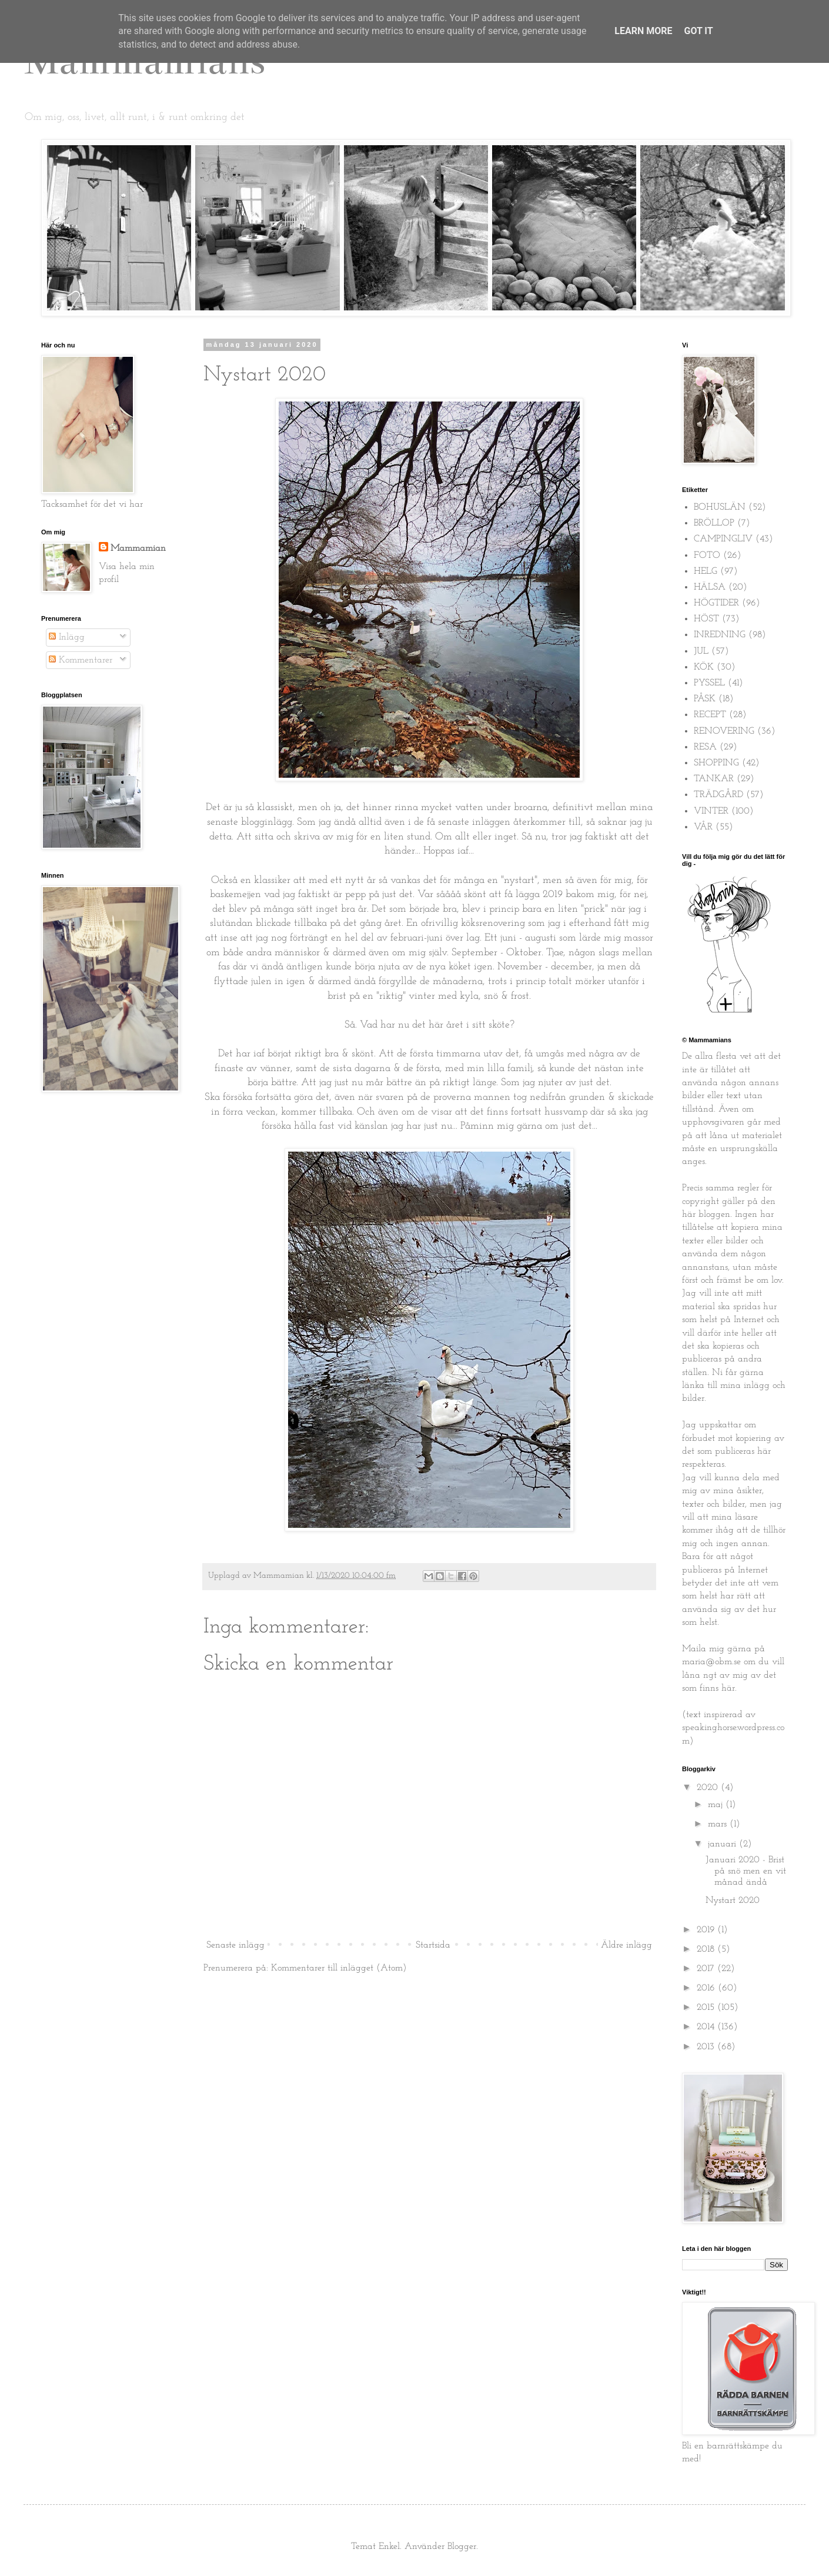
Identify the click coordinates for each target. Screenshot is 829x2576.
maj (717, 1804)
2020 (709, 1787)
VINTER (711, 811)
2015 (707, 2007)
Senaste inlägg (235, 1945)
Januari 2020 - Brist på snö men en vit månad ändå (746, 1871)
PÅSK (705, 699)
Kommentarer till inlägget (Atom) (338, 1968)
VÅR (703, 827)
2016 (707, 1988)
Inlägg (67, 637)
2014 (707, 2027)
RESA (705, 747)
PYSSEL (709, 683)
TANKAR (714, 779)
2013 (707, 2047)
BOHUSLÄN (720, 507)
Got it (698, 30)
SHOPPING (716, 763)
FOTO (707, 555)
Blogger (461, 2546)
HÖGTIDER (716, 603)
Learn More (643, 30)
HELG (705, 571)
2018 (707, 1949)
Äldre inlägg (626, 1945)
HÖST (706, 619)
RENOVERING (724, 731)
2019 (707, 1930)
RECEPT (710, 715)
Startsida (433, 1945)
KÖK (704, 667)
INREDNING (720, 635)
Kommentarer (80, 660)
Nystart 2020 (733, 1900)
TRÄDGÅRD (718, 794)
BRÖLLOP (714, 523)
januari (723, 1844)
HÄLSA (710, 587)
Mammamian (138, 548)
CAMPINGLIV (723, 539)
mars (719, 1824)
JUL (701, 651)
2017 (707, 1968)
